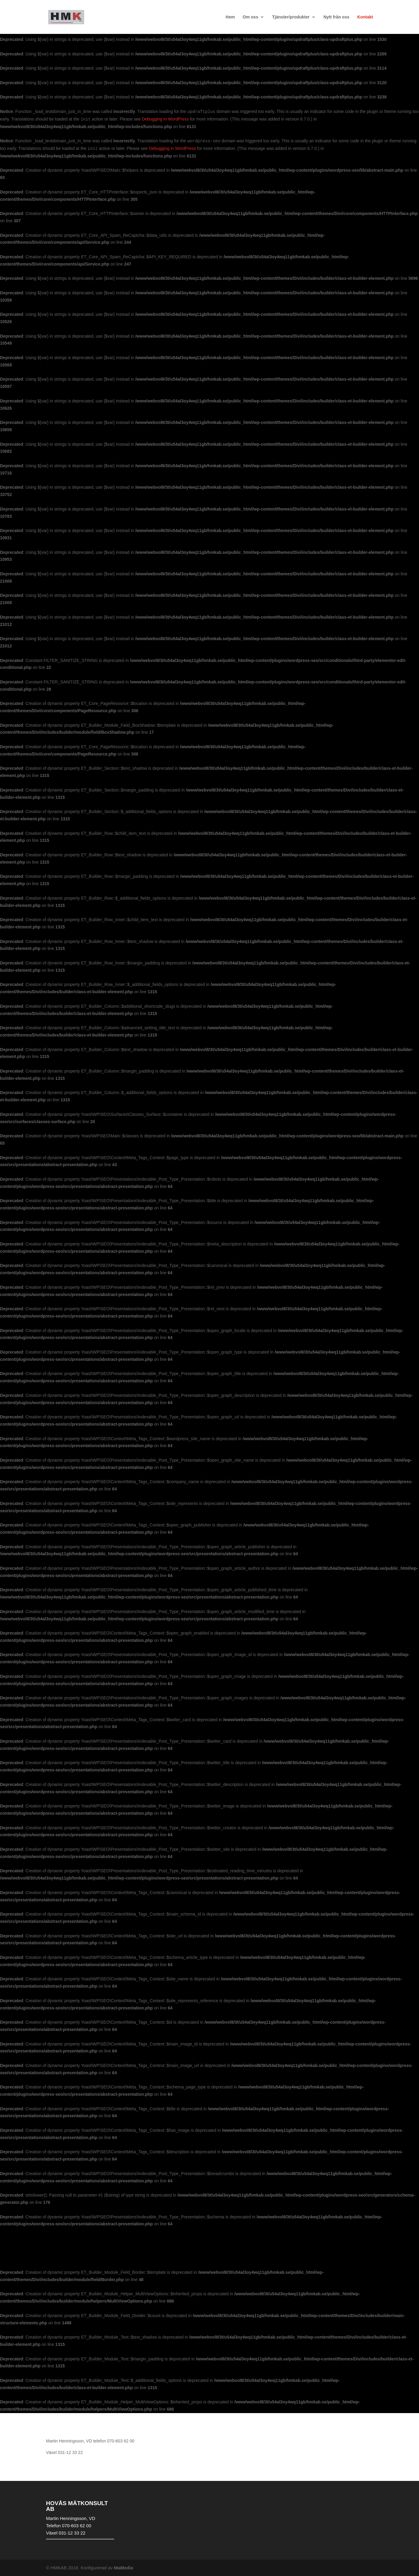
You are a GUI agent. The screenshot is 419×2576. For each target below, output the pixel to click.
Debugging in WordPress (165, 119)
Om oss (250, 17)
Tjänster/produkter (291, 17)
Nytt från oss (336, 17)
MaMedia (123, 2567)
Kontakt (365, 17)
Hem (230, 17)
